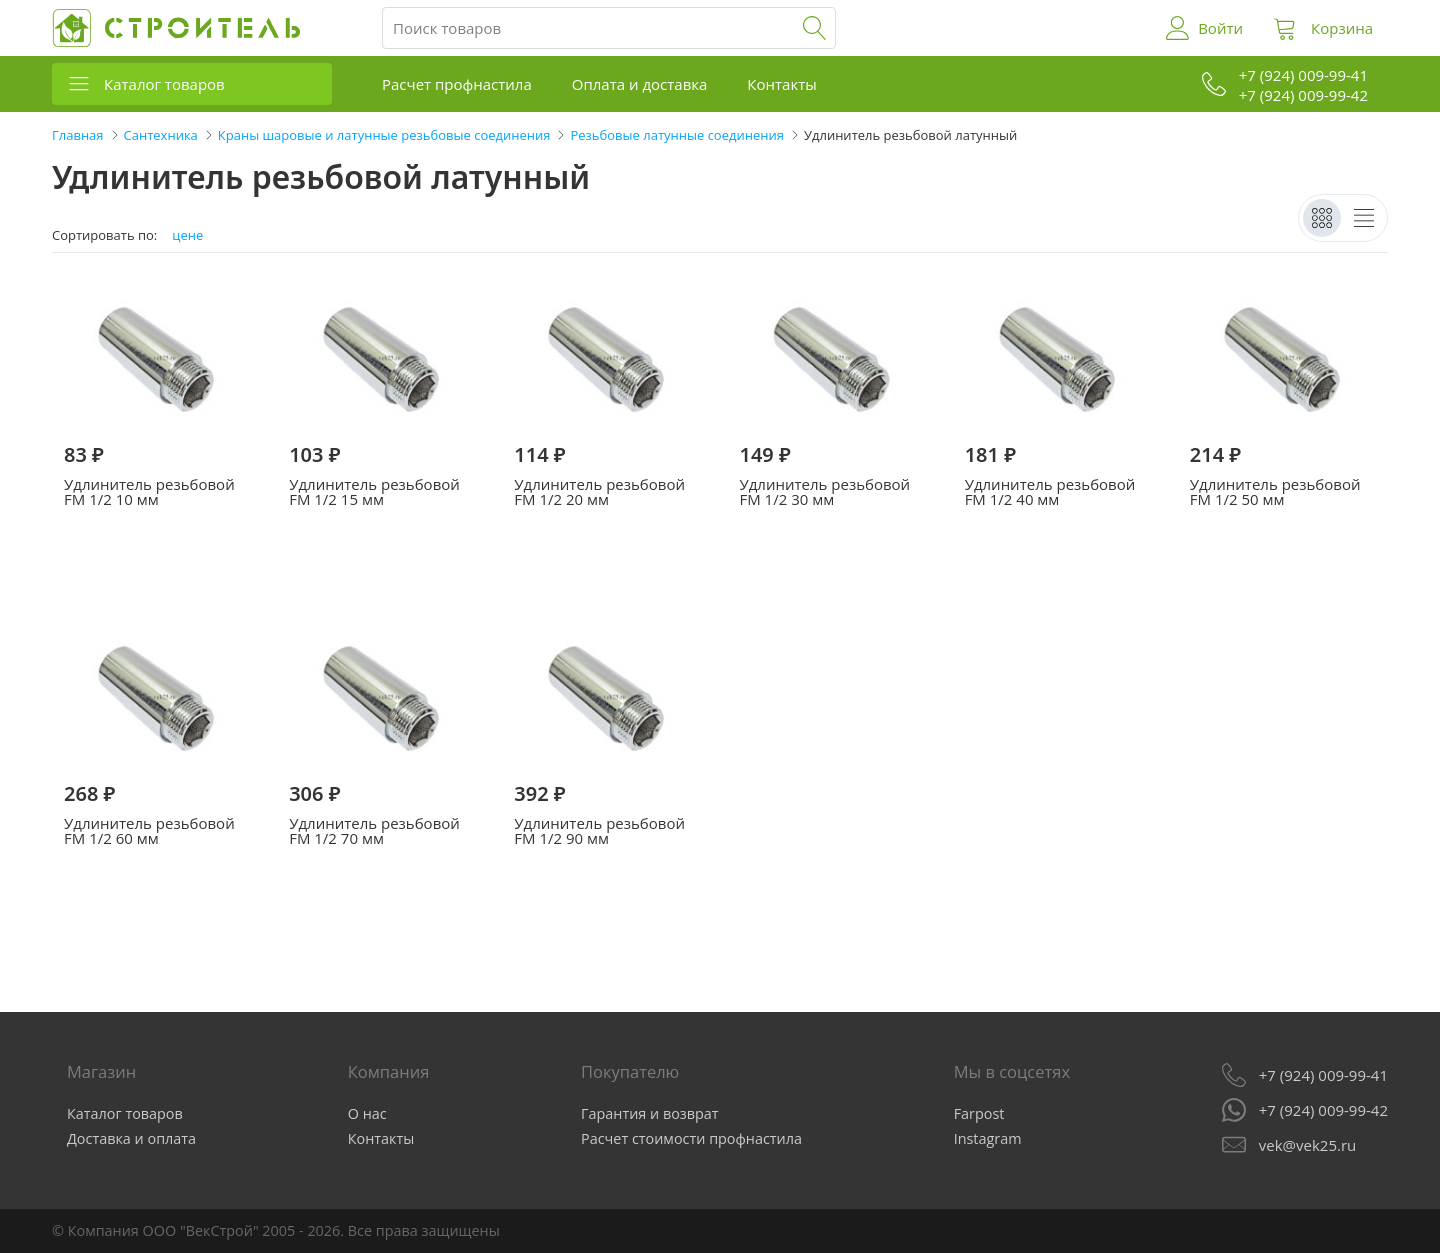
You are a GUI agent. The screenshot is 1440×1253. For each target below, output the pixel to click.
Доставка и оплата (131, 1138)
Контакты (781, 84)
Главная (78, 135)
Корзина (1342, 28)
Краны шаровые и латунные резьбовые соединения (384, 135)
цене (187, 235)
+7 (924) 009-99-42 (1323, 1110)
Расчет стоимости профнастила (691, 1138)
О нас (367, 1113)
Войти (1220, 28)
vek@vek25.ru (1307, 1145)
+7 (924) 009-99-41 (1323, 1075)
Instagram (988, 1138)
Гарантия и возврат (650, 1113)
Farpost (979, 1113)
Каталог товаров (164, 84)
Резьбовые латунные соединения (676, 135)
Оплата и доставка (640, 84)
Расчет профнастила (457, 84)
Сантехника (161, 135)
